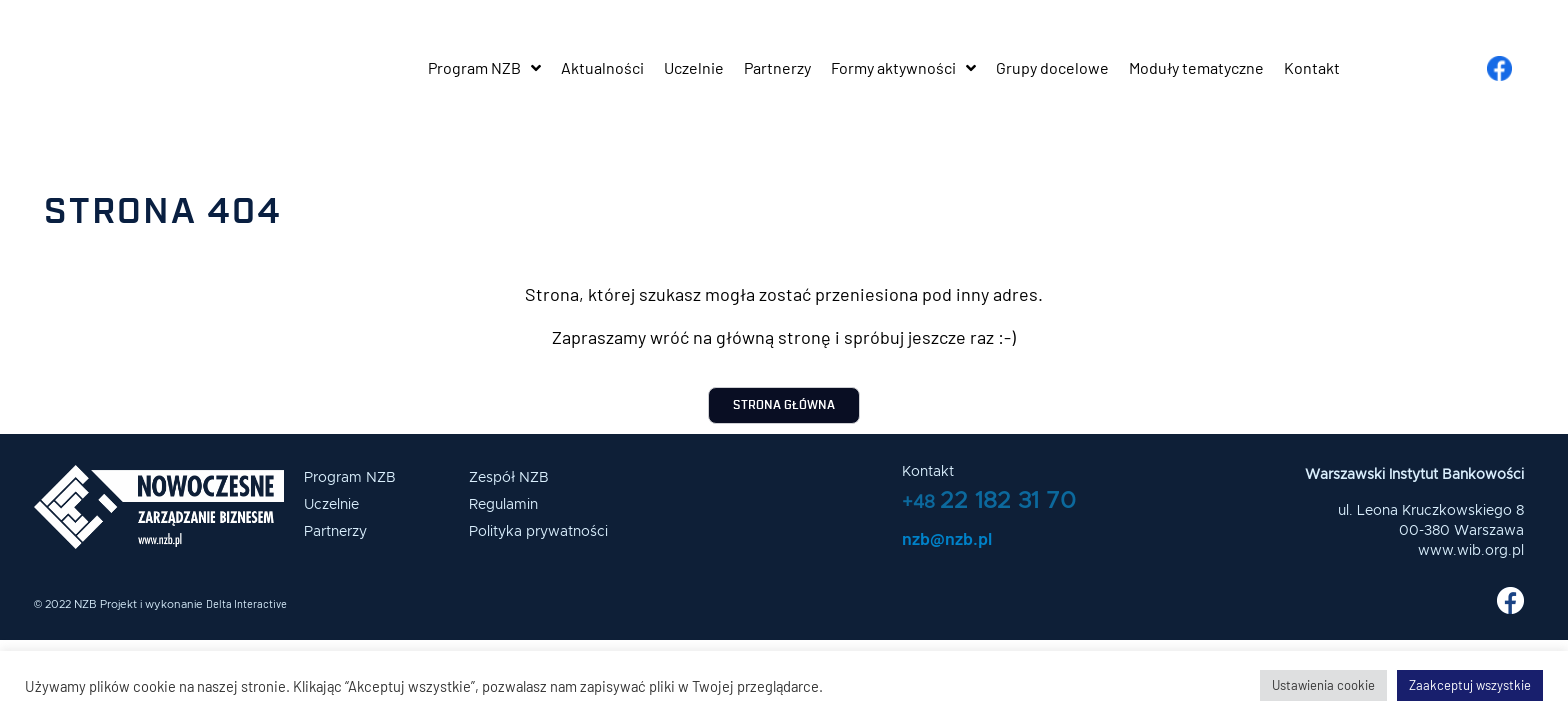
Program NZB (484, 68)
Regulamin (503, 505)
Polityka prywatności (538, 532)
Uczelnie (694, 67)
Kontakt (1312, 67)
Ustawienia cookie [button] (1323, 685)
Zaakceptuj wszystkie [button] (1470, 685)
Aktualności (602, 67)
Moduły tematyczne (1196, 67)
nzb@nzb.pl (947, 538)
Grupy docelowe (1052, 67)
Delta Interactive (246, 603)
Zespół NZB (509, 478)
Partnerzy (777, 67)
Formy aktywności (903, 68)
